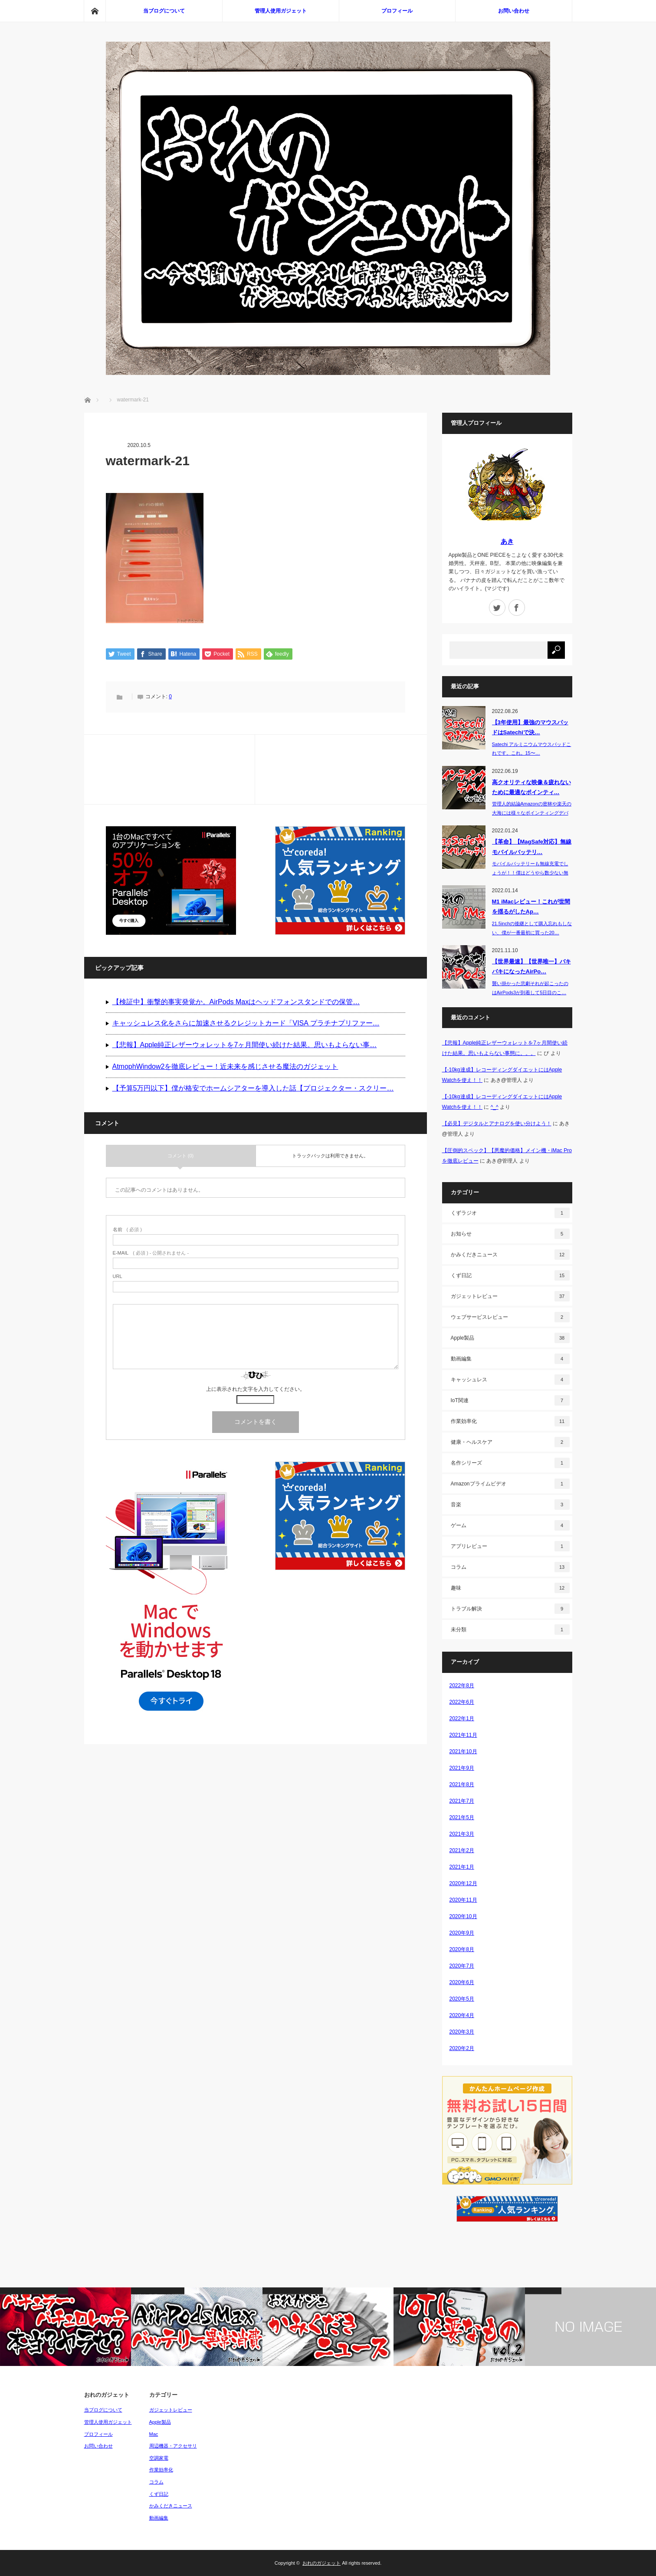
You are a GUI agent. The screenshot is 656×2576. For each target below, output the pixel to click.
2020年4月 (461, 2015)
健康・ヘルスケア (510, 1442)
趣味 (510, 1588)
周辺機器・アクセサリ (173, 2445)
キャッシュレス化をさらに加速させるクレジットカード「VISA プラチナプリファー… (246, 1024)
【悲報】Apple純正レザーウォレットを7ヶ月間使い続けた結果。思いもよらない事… (244, 1045)
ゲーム (510, 1525)
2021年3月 (461, 1834)
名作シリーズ (510, 1463)
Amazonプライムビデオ (510, 1484)
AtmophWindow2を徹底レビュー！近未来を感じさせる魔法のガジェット (225, 1067)
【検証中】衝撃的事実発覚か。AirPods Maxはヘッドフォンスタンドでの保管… (236, 1002)
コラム (510, 1567)
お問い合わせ (513, 11)
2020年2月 (461, 2048)
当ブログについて (164, 11)
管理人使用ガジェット (281, 11)
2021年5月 (461, 1817)
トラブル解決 (510, 1608)
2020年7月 (461, 1966)
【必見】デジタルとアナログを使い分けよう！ (496, 1123)
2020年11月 (463, 1900)
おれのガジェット (321, 2563)
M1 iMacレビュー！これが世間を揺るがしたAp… (531, 906)
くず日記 (510, 1275)
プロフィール (397, 11)
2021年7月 (461, 1801)
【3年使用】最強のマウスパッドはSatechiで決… (530, 727)
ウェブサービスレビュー (510, 1317)
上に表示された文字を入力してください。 (255, 1390)
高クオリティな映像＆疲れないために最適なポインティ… (531, 787)
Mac (153, 2434)
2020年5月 (461, 1999)
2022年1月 (461, 1718)
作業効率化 (510, 1421)
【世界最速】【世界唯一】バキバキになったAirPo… (531, 966)
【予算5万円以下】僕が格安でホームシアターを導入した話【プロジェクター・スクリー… (253, 1088)
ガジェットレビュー (510, 1296)
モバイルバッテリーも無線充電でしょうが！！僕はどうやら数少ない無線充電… (530, 872)
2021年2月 (461, 1850)
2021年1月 (461, 1867)
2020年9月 (461, 1933)
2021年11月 (463, 1735)
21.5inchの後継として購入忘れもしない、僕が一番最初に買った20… (532, 928)
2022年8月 (461, 1685)
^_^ (495, 1107)
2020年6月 (461, 1982)
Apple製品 (510, 1338)
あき (507, 541)
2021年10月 (463, 1751)
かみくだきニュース (510, 1254)
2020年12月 (463, 1883)
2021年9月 (461, 1768)
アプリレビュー (510, 1546)
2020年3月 (461, 2032)
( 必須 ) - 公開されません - (151, 1254)
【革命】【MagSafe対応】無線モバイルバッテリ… (531, 846)
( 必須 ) (127, 1230)
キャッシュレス (510, 1379)
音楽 (510, 1504)
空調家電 (158, 2458)
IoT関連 (510, 1400)
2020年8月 (461, 1949)
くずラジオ (510, 1213)
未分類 (510, 1629)
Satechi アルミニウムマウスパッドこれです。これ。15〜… (531, 749)
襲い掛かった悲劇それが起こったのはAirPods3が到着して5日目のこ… (530, 988)
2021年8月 (461, 1784)
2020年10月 (463, 1916)
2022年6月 (461, 1702)
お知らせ (510, 1234)
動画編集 (510, 1359)
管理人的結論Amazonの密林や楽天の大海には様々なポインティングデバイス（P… (531, 813)
